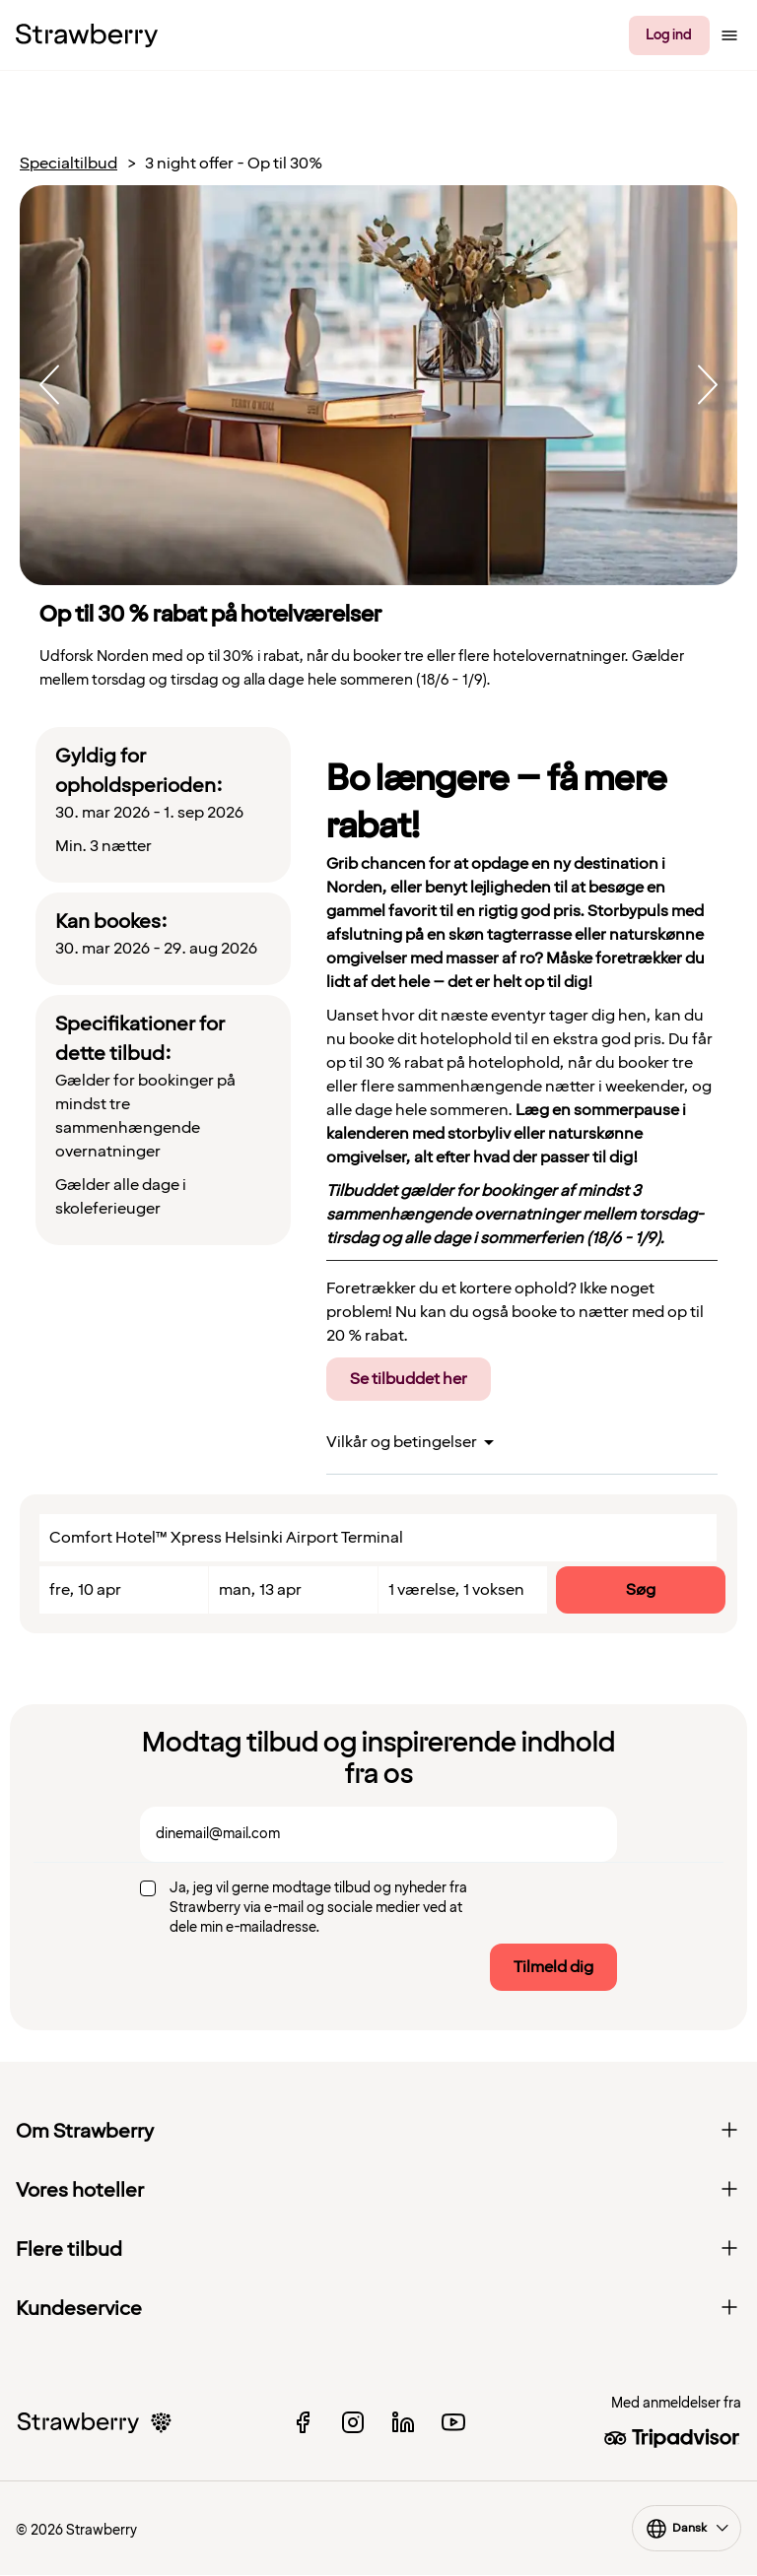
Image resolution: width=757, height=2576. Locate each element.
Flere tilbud (378, 2250)
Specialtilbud (68, 164)
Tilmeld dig (553, 1967)
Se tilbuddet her (408, 1379)
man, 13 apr (260, 1590)
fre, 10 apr (85, 1590)
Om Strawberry (378, 2132)
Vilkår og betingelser (401, 1442)
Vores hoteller (378, 2191)
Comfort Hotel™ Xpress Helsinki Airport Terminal (226, 1538)
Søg (640, 1590)
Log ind (669, 35)
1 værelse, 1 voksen (456, 1590)
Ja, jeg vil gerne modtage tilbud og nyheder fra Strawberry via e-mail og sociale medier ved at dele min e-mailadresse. (318, 1908)
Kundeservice (378, 2309)
